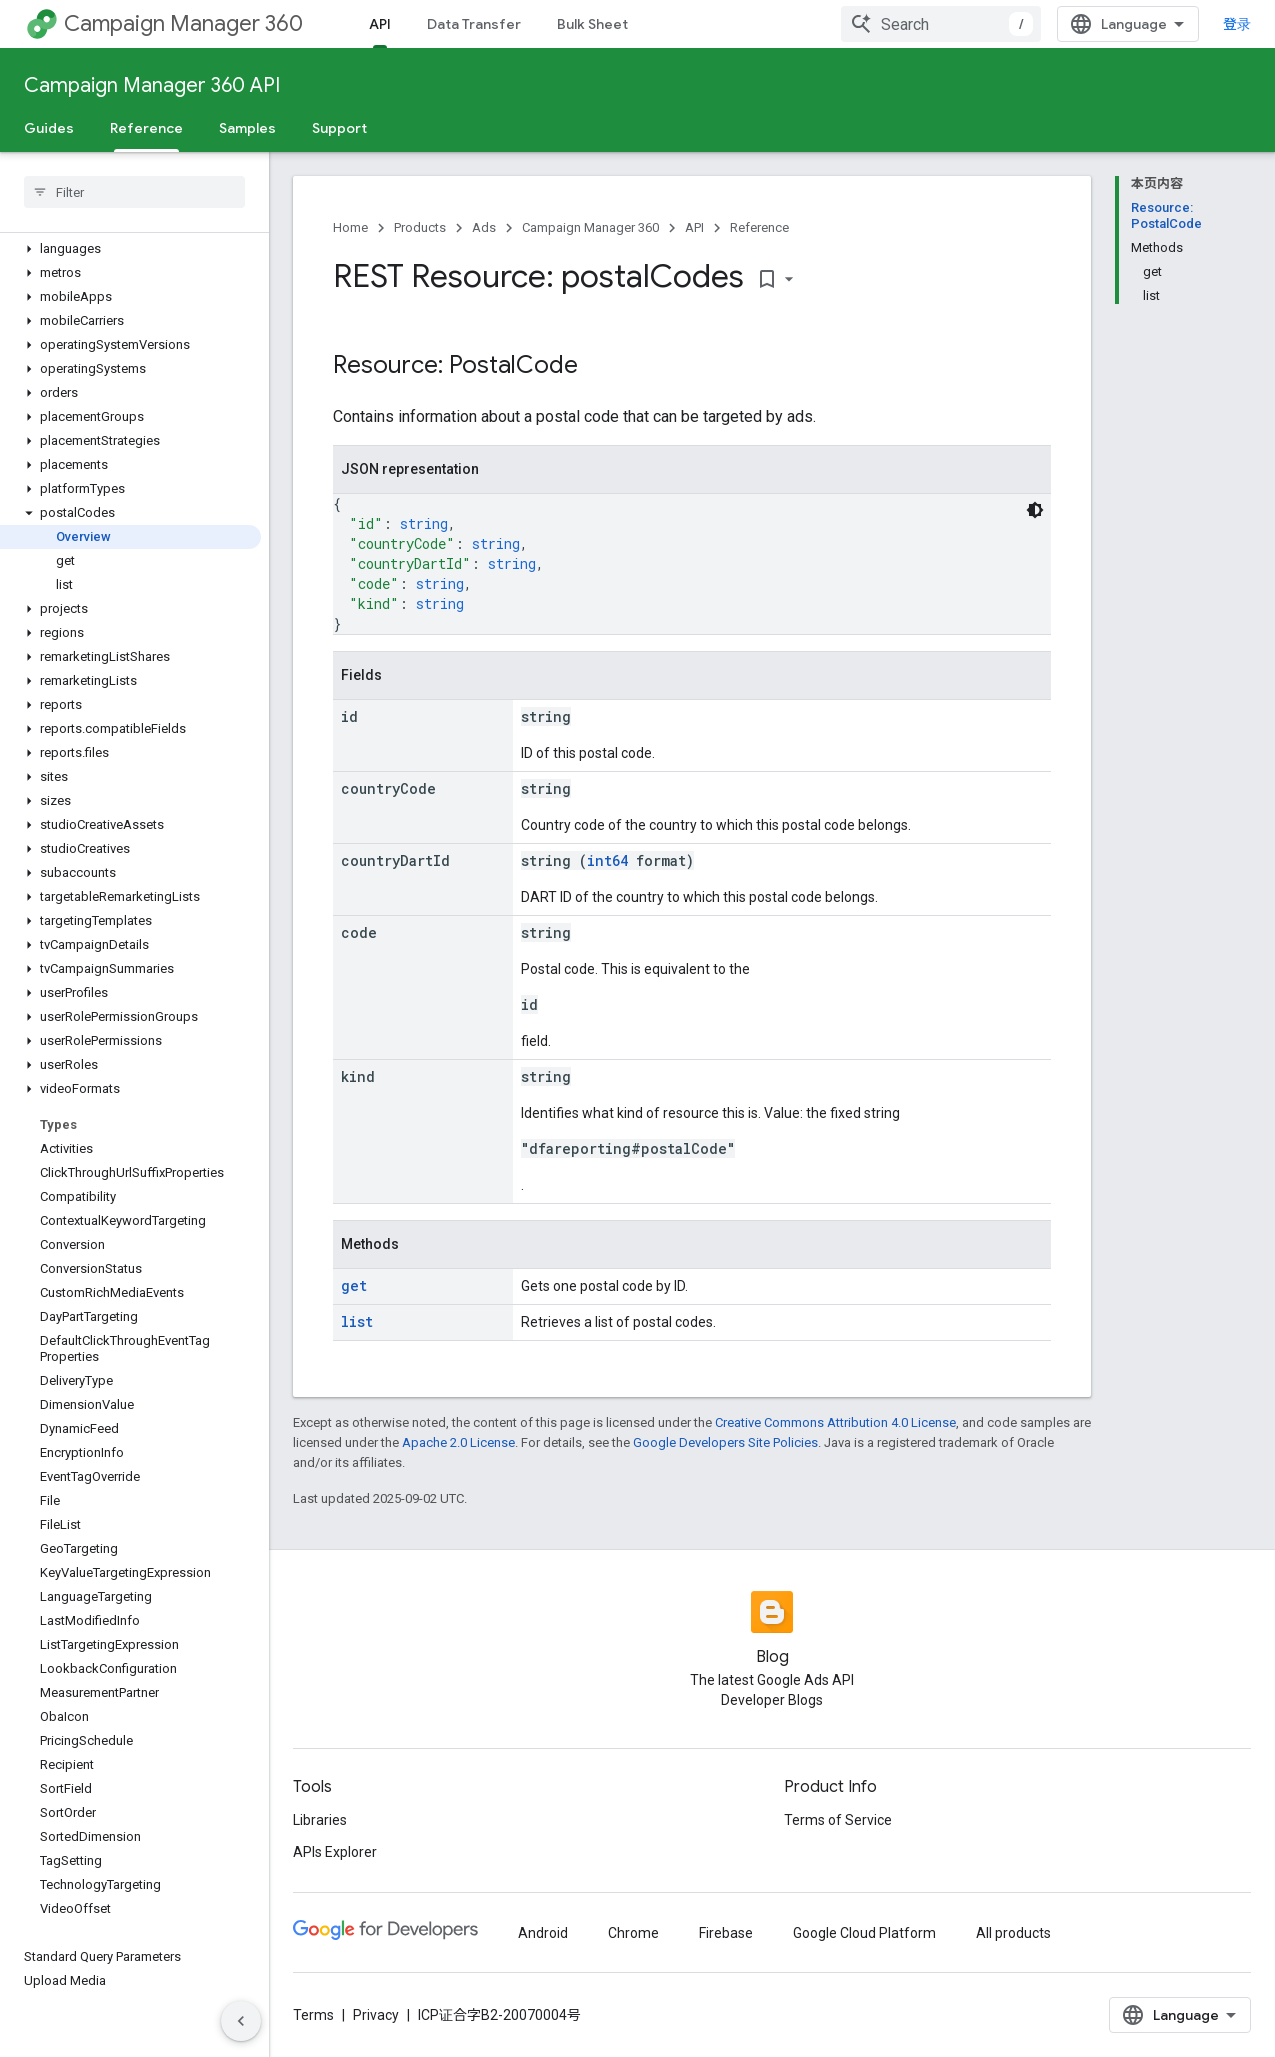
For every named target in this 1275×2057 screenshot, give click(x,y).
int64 (607, 860)
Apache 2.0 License (458, 1442)
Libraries (320, 1820)
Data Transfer (474, 24)
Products (420, 227)
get (354, 1285)
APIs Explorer (335, 1852)
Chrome (633, 1933)
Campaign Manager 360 (183, 23)
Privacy (376, 2015)
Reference (759, 227)
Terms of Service (838, 1820)
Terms (313, 2015)
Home (350, 227)
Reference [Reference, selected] (146, 128)
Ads (484, 227)
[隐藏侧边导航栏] (241, 2021)
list (357, 1321)
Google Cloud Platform (864, 1933)
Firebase (726, 1933)
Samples (247, 128)
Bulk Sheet (592, 24)
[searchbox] (134, 192)
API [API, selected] (380, 24)
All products (1013, 1933)
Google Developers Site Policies (725, 1442)
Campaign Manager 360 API (152, 85)
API (694, 227)
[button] (130, 249)
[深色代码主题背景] (1035, 510)
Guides (49, 128)
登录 (1237, 24)
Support (339, 128)
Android (543, 1933)
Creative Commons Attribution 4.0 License (835, 1422)
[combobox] (941, 24)
